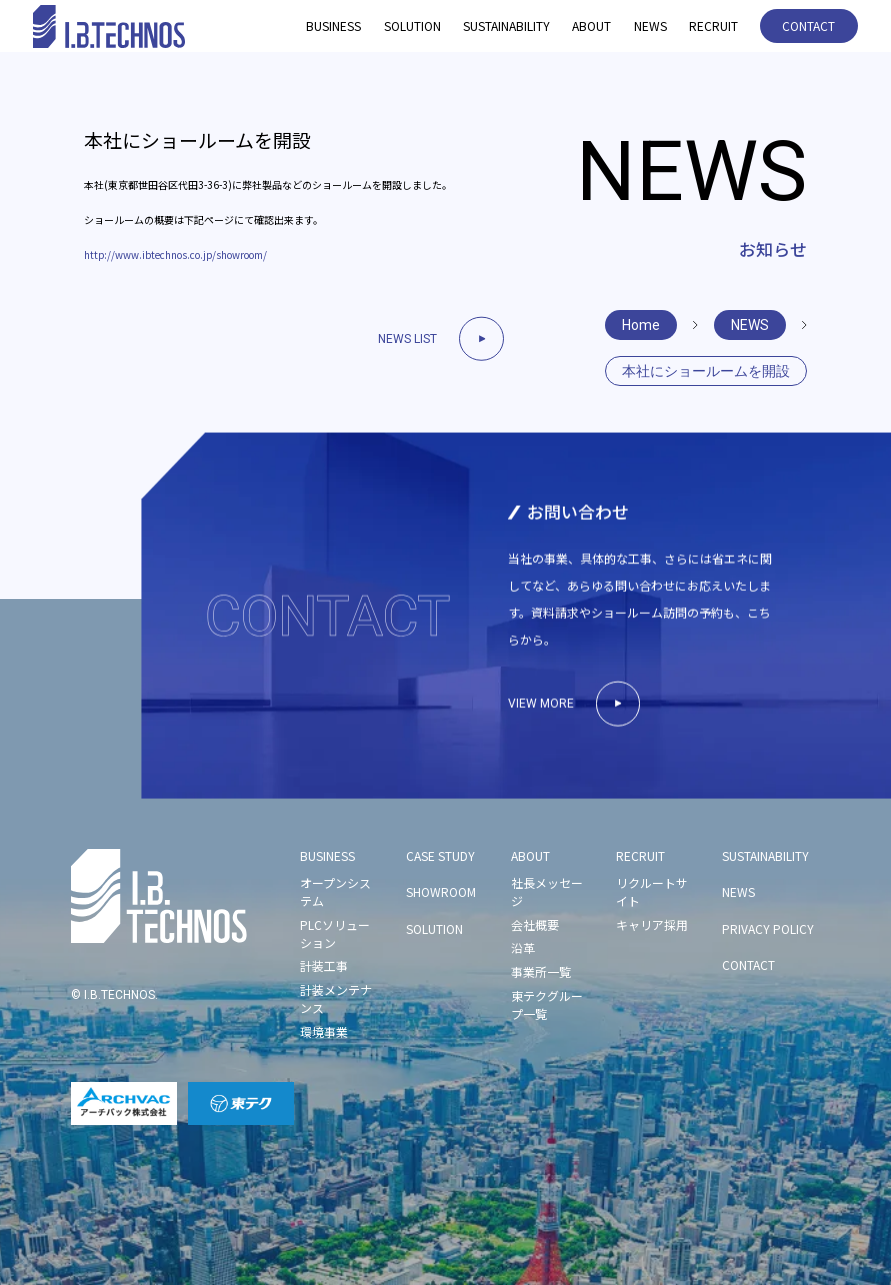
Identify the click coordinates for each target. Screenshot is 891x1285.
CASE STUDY (440, 855)
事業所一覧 (541, 971)
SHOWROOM (441, 891)
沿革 (523, 947)
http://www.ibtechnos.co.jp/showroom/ (175, 254)
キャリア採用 (652, 924)
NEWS (650, 25)
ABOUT (591, 25)
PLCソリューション (335, 933)
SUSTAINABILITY (506, 25)
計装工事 (324, 965)
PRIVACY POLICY (768, 928)
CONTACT (808, 25)
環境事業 (324, 1031)
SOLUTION (412, 25)
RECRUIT (713, 25)
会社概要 (535, 924)
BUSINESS (333, 25)
